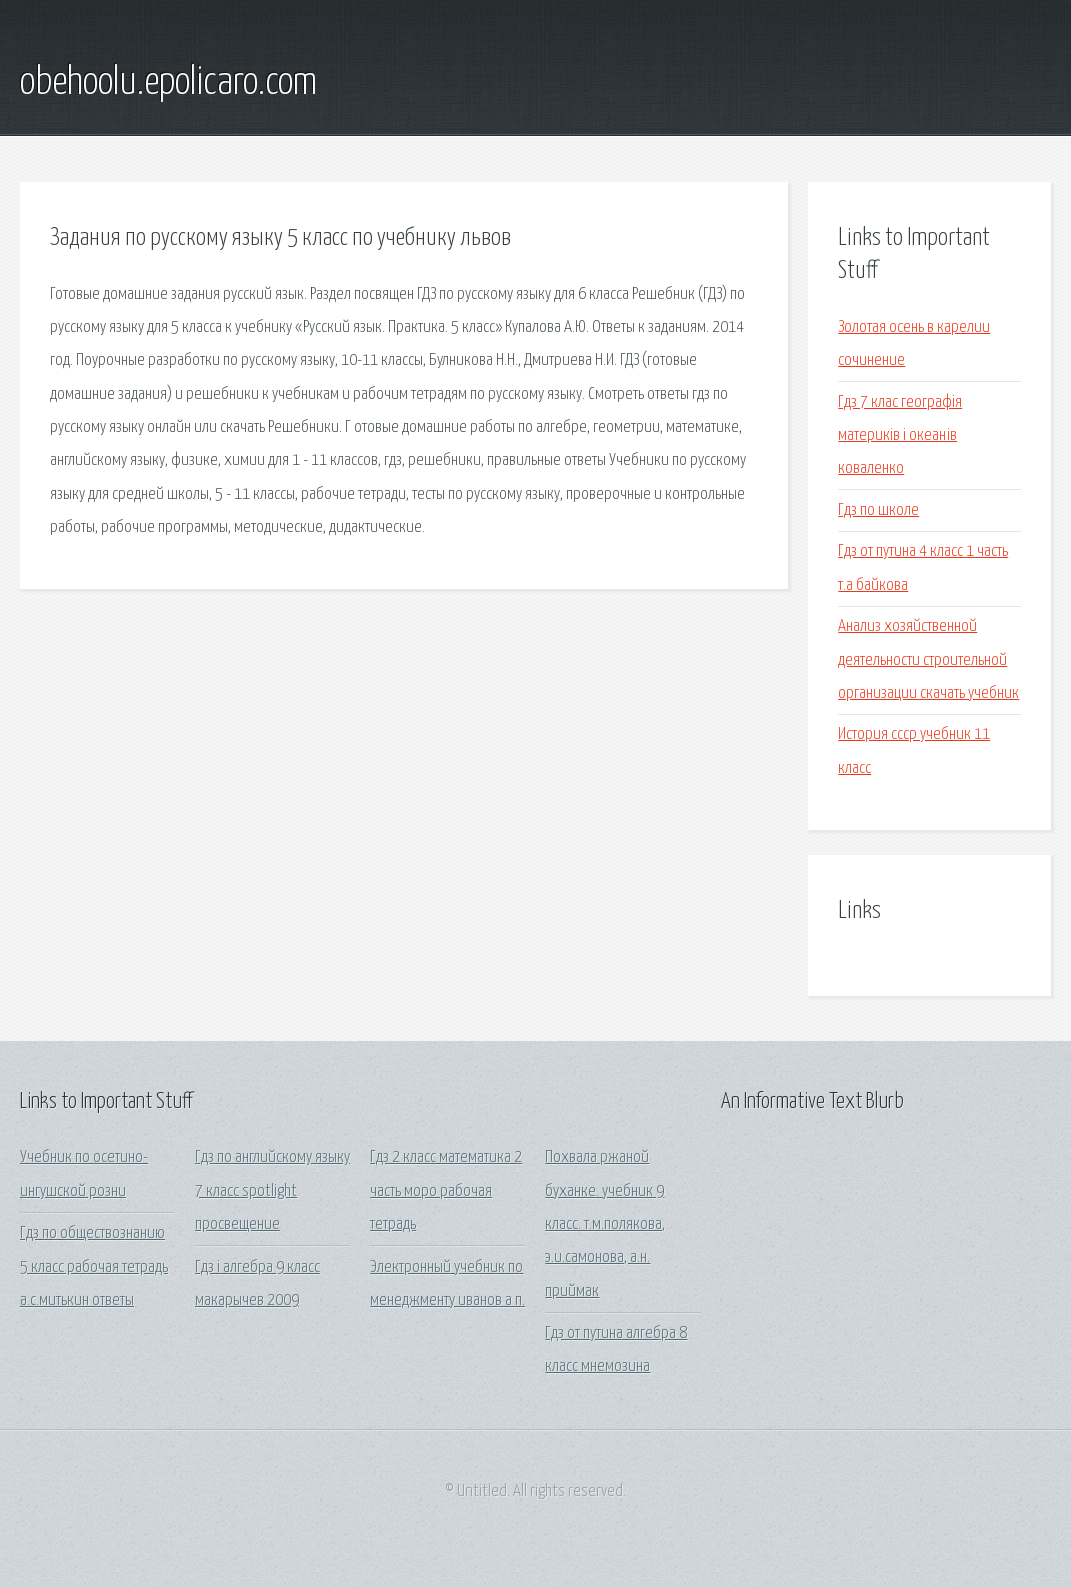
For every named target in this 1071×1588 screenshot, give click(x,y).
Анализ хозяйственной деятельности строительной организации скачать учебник (928, 660)
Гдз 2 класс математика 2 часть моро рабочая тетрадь (446, 1191)
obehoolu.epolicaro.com (168, 83)
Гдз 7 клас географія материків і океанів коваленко (900, 436)
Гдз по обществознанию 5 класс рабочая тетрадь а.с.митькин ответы (94, 1267)
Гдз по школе (878, 510)
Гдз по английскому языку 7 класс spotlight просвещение (272, 1191)
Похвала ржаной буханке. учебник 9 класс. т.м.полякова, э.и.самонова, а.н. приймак (605, 1224)
